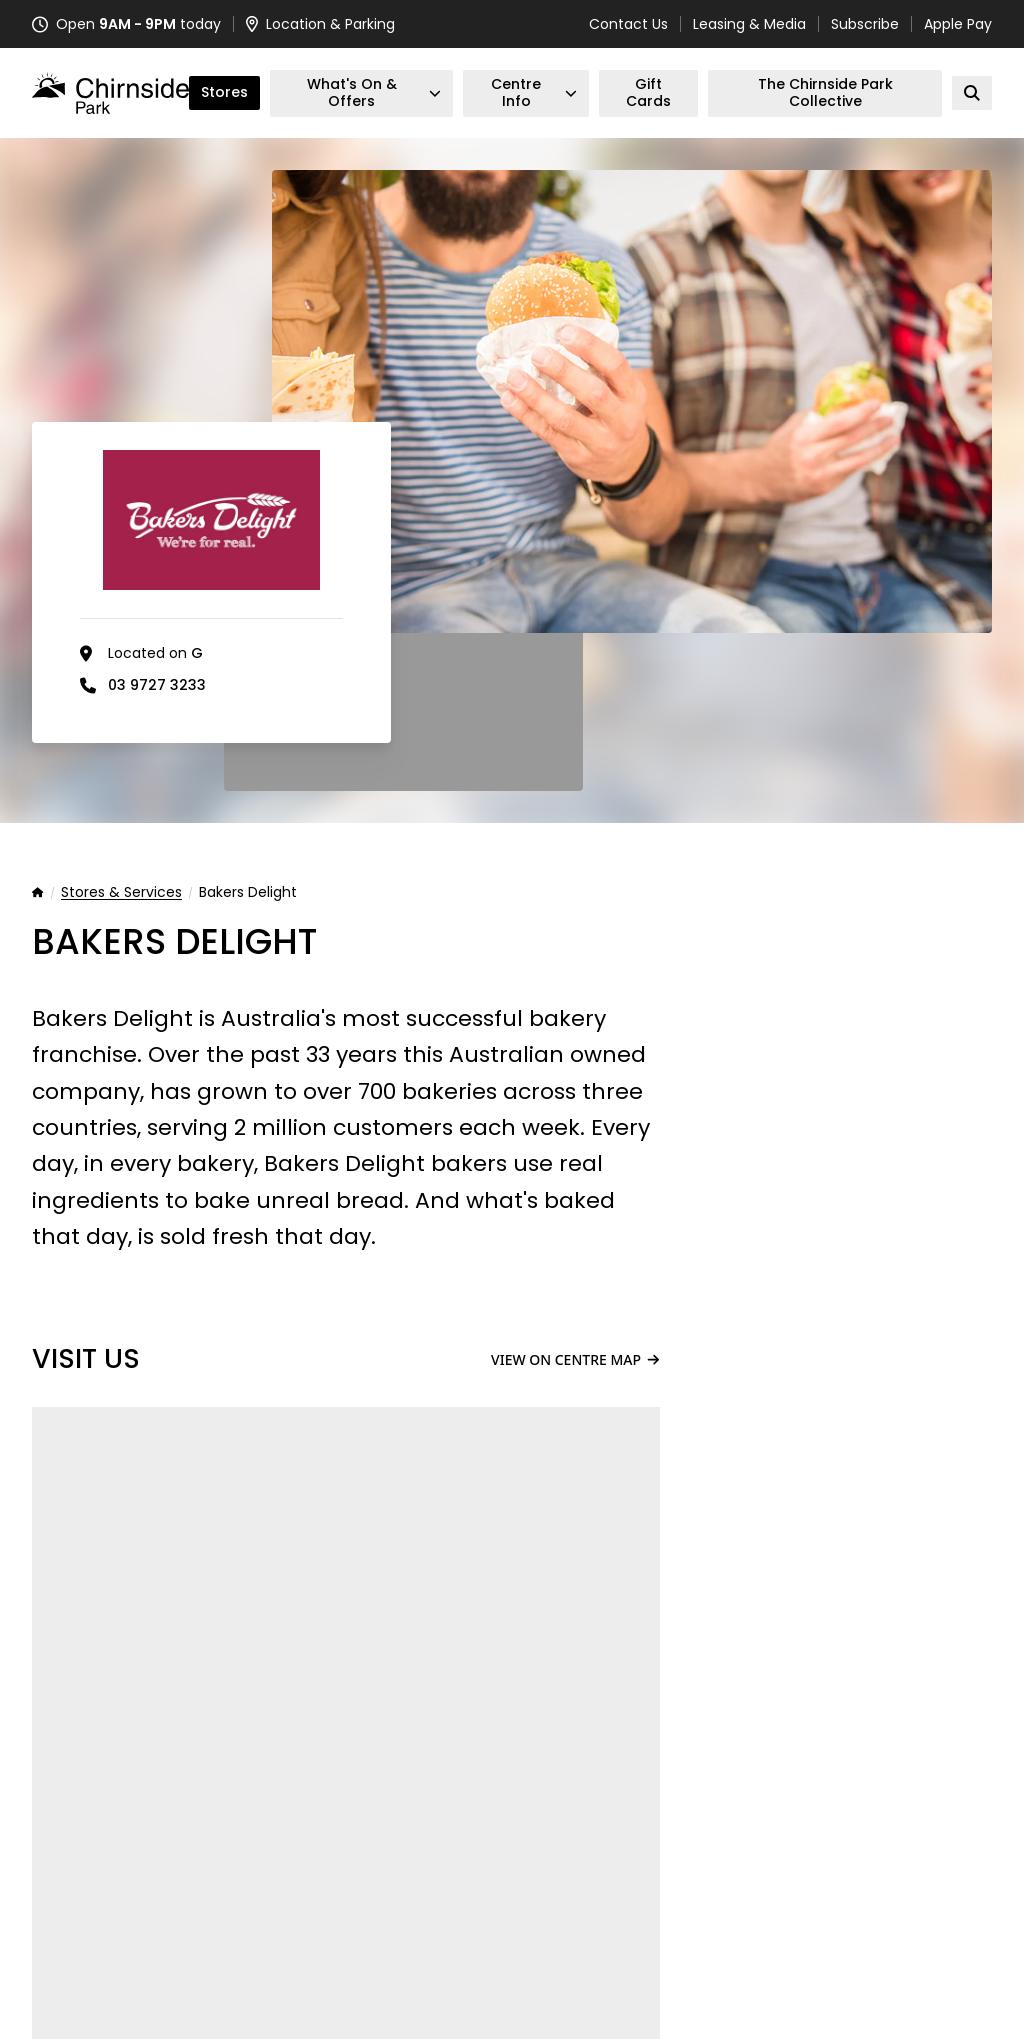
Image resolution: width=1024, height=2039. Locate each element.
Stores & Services (121, 893)
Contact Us (628, 24)
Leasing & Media (749, 24)
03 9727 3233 (157, 685)
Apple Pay (958, 24)
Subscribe (865, 24)
